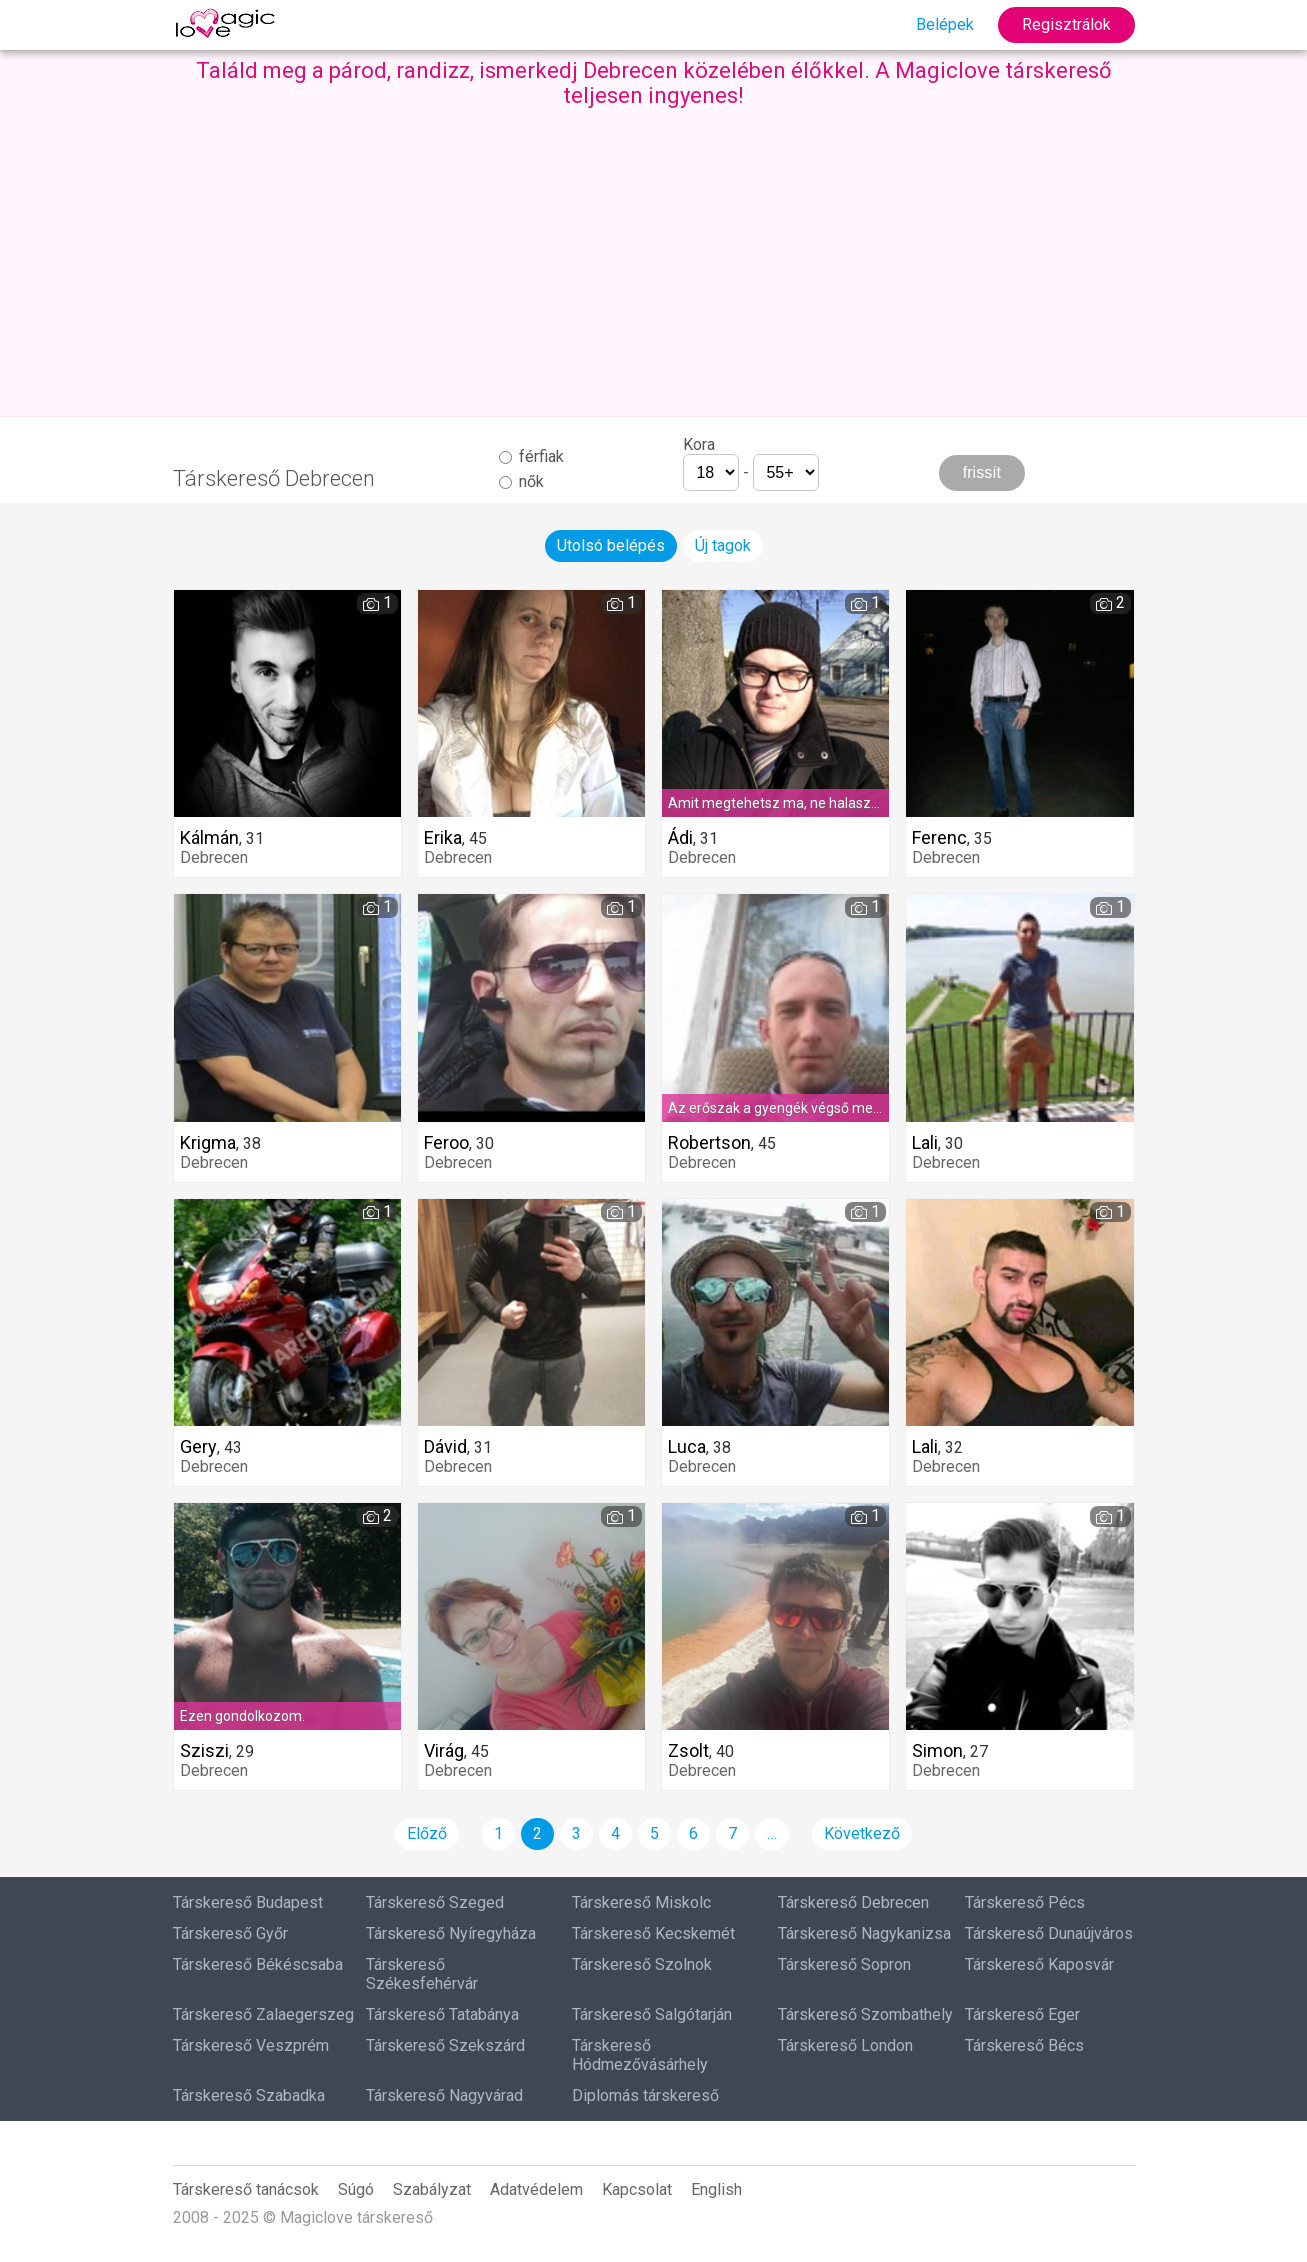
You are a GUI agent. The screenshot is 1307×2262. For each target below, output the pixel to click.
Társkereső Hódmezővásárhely (640, 2055)
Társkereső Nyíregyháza (451, 1933)
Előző (427, 1833)
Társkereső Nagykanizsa (864, 1933)
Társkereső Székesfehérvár (422, 1974)
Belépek (945, 24)
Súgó (356, 2189)
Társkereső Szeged (435, 1902)
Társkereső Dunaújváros (1049, 1933)
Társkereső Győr (230, 1933)
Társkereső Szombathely (865, 2014)
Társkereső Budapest (248, 1902)
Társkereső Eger (1022, 2014)
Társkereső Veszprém (251, 2045)
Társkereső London (845, 2045)
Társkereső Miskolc (641, 1902)
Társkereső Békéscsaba (258, 1964)
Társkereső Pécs (1025, 1902)
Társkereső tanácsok (246, 2189)
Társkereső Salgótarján (652, 2014)
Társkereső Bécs (1024, 2045)
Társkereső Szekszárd (445, 2045)
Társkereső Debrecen (853, 1902)
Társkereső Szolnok (642, 1964)
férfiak (531, 456)
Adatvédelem (536, 2189)
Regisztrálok (1066, 24)
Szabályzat (432, 2189)
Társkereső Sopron (844, 1964)
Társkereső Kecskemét (653, 1933)
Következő (862, 1833)
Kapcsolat (637, 2189)
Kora (699, 444)
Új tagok (723, 545)
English (716, 2189)
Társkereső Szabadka (249, 2095)
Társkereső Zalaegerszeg (263, 2014)
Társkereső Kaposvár (1039, 1964)
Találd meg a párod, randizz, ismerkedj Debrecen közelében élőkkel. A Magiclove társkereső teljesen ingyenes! (654, 83)
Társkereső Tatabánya (442, 2014)
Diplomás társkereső (645, 2095)
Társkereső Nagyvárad (444, 2095)
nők (521, 481)
